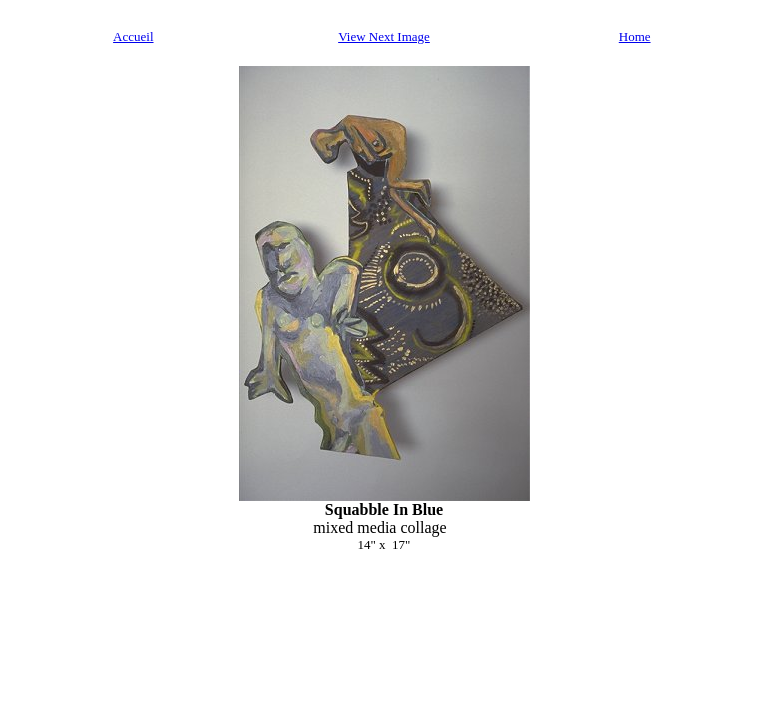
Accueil (133, 36)
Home (635, 36)
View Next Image (384, 36)
